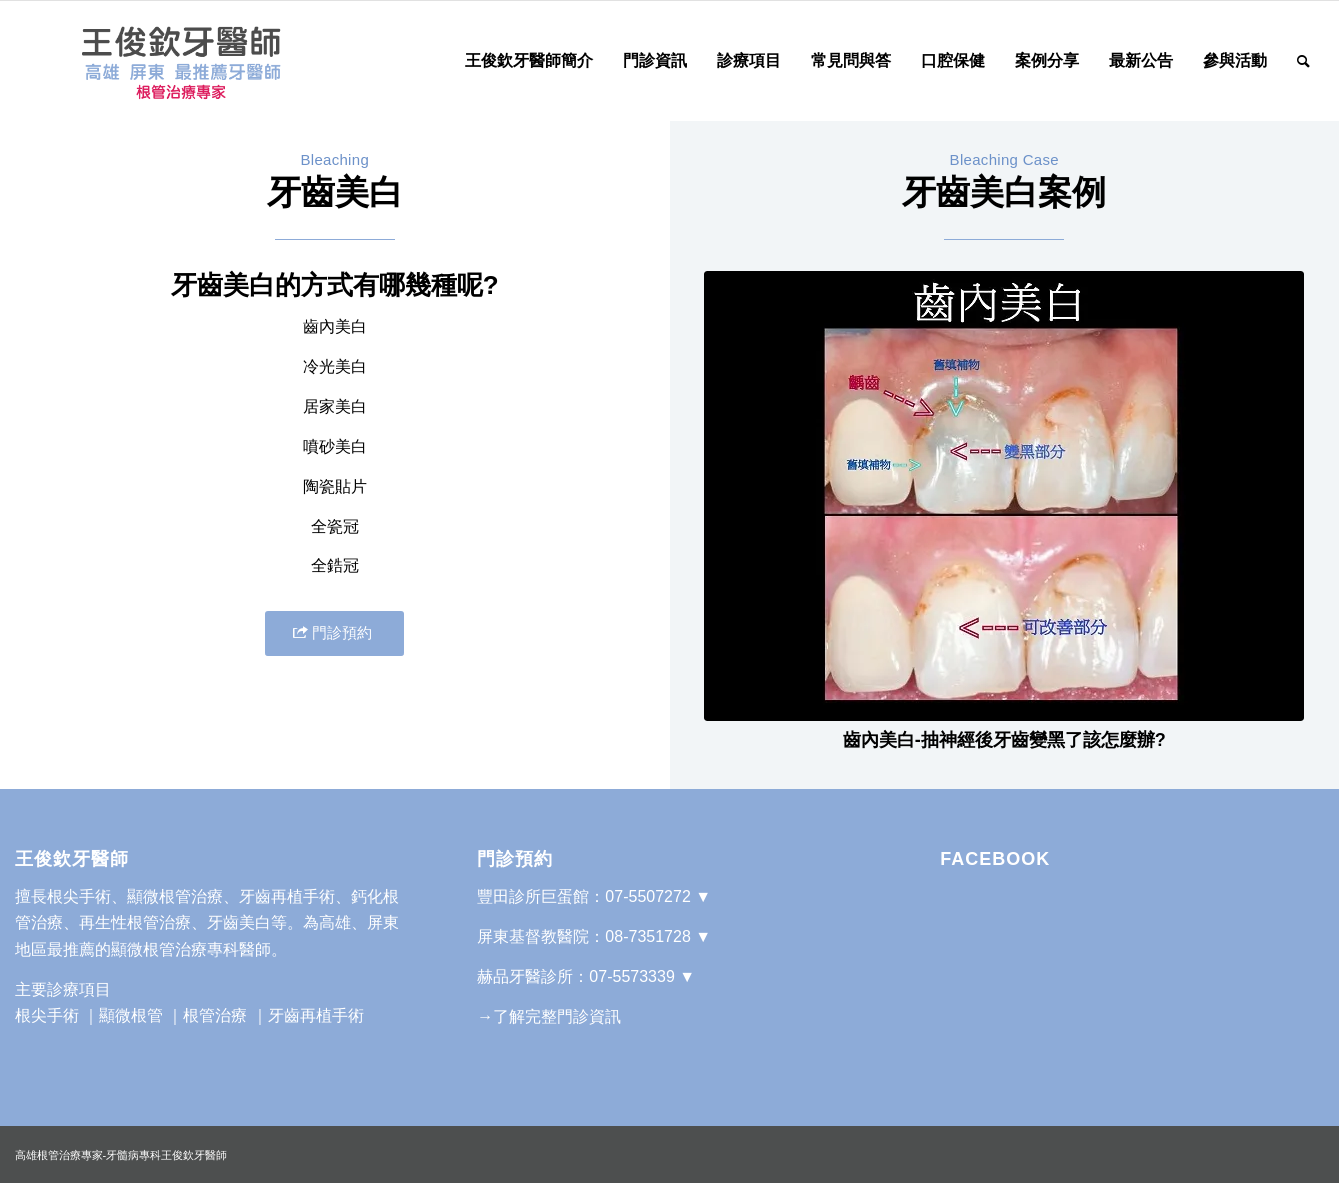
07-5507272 (647, 896)
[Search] (1303, 61)
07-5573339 (631, 976)
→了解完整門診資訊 (549, 1016)
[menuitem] (529, 61)
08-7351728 (647, 936)
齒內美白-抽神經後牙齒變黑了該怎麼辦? (1004, 740)
